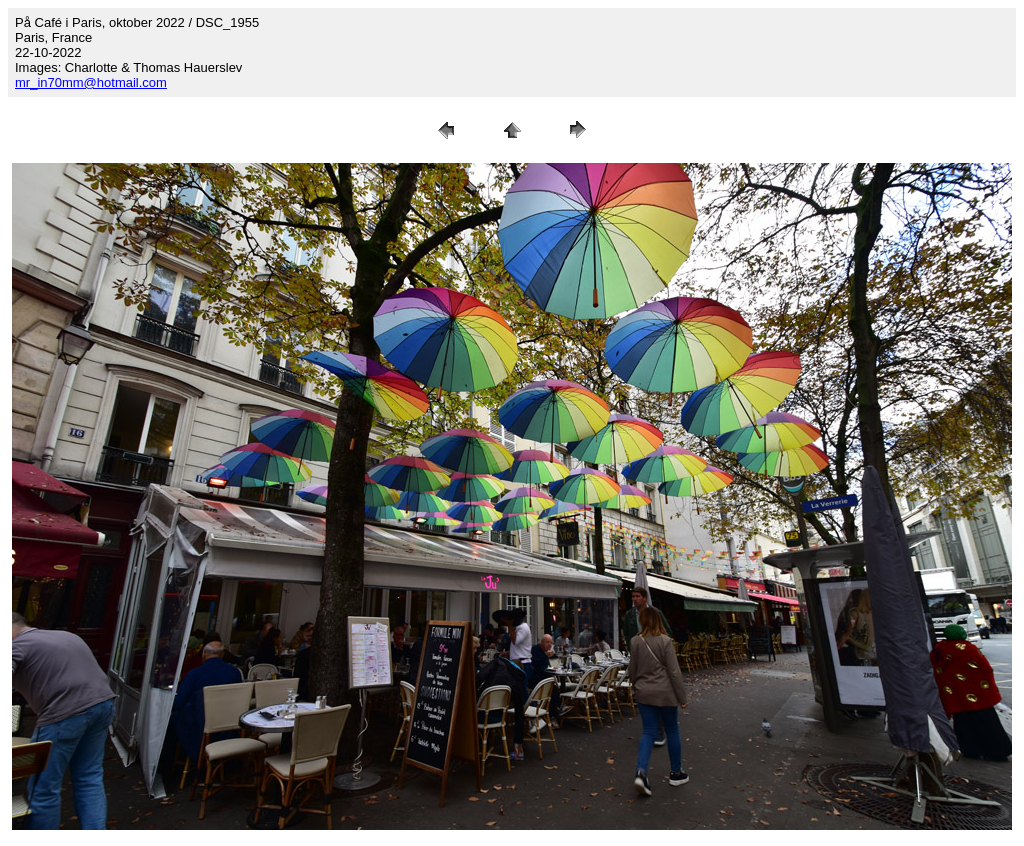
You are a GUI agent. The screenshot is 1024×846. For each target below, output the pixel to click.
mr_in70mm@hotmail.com (91, 82)
